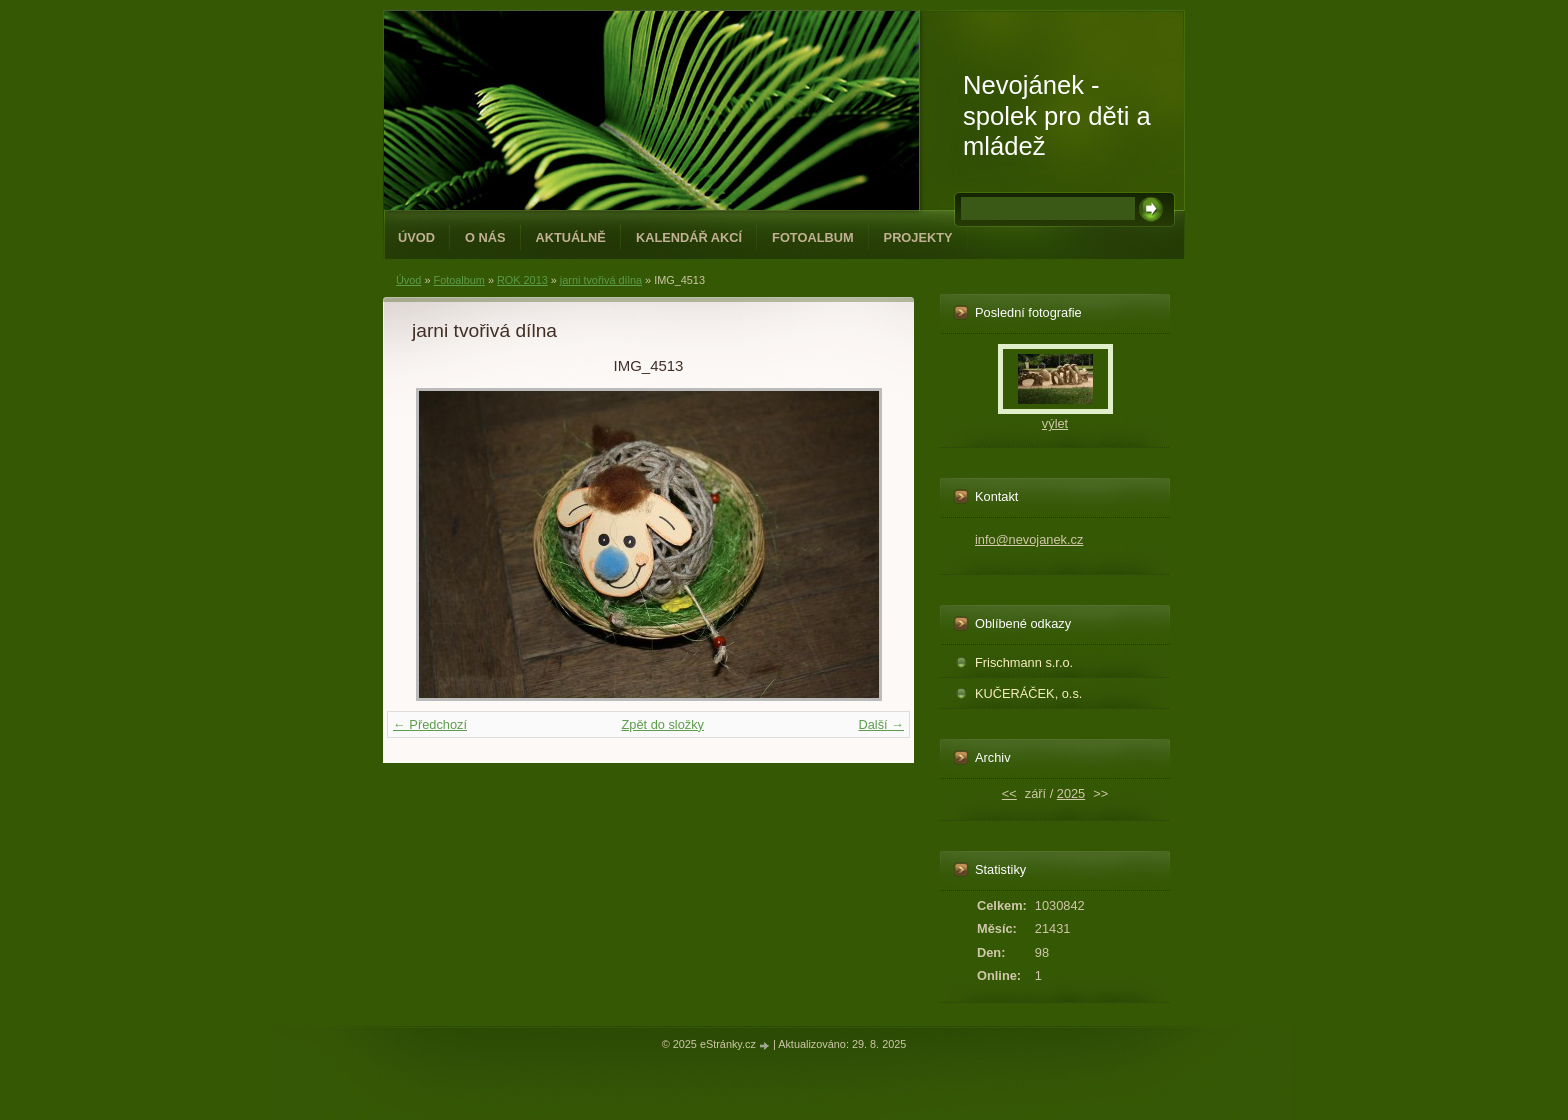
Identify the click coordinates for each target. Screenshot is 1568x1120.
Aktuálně (571, 237)
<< (1009, 793)
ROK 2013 (522, 280)
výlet (1055, 423)
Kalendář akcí (689, 237)
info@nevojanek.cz (1029, 539)
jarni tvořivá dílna (601, 280)
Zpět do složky (662, 724)
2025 (1071, 793)
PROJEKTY (918, 237)
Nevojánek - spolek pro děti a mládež (1057, 115)
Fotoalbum (813, 237)
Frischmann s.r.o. (1024, 662)
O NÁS (485, 237)
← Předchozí (430, 724)
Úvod (416, 237)
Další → (881, 724)
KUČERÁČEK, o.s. (1028, 693)
